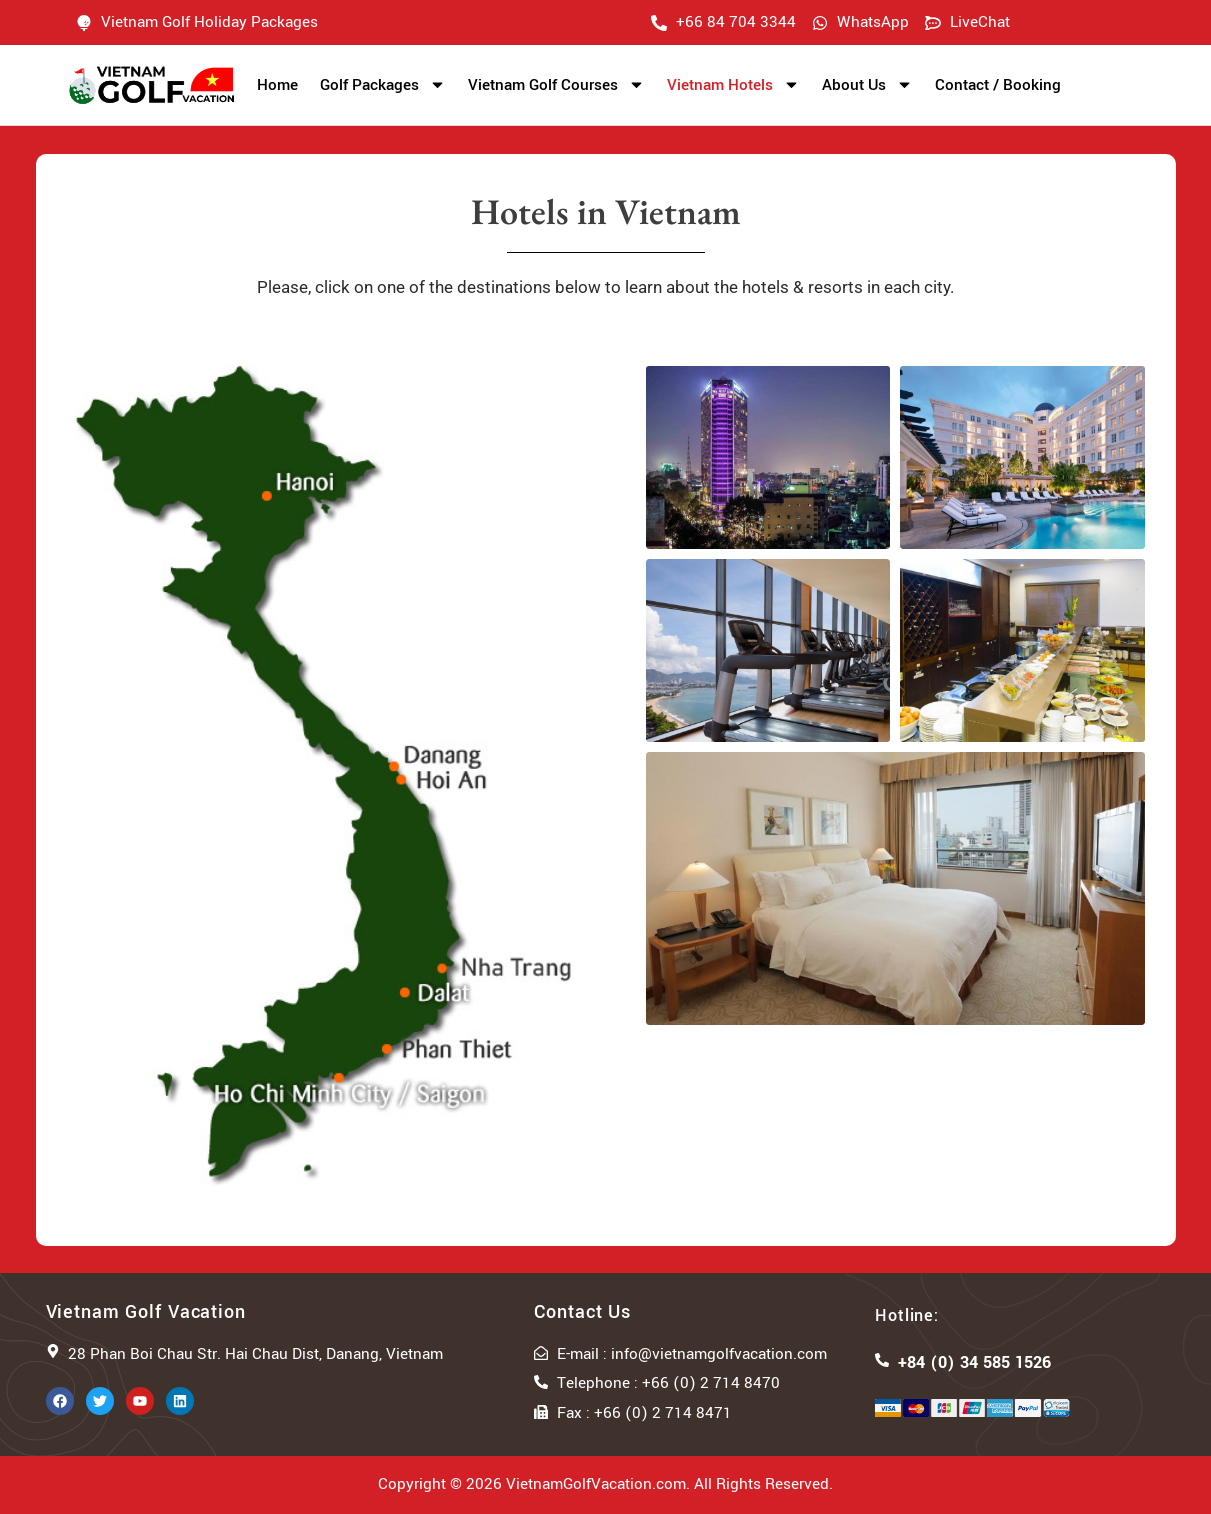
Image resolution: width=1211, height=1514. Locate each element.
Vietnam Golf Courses (556, 85)
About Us (867, 85)
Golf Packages (383, 85)
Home (277, 85)
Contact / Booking (998, 85)
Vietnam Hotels (733, 85)
